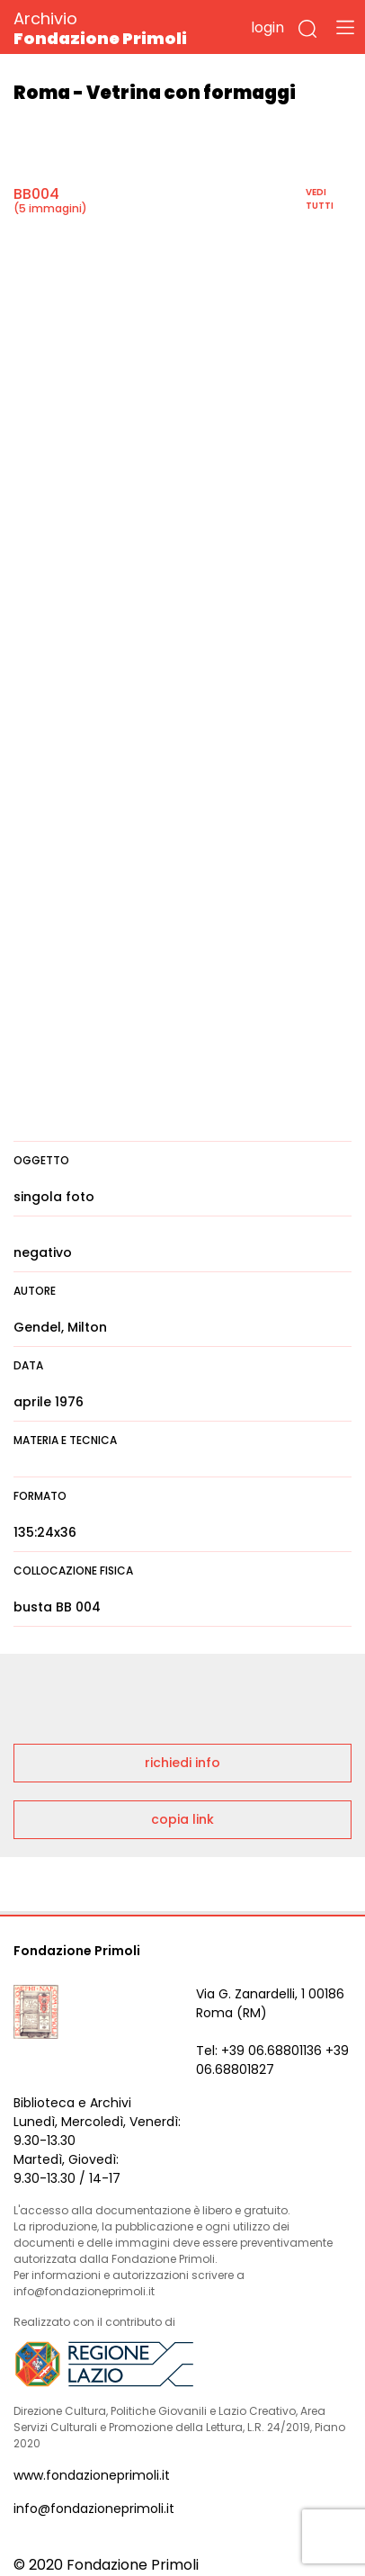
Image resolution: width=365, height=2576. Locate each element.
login (267, 27)
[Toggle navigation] (345, 26)
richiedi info (182, 1763)
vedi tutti (320, 198)
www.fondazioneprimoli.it (91, 2475)
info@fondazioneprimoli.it (93, 2509)
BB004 (36, 194)
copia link (182, 1819)
